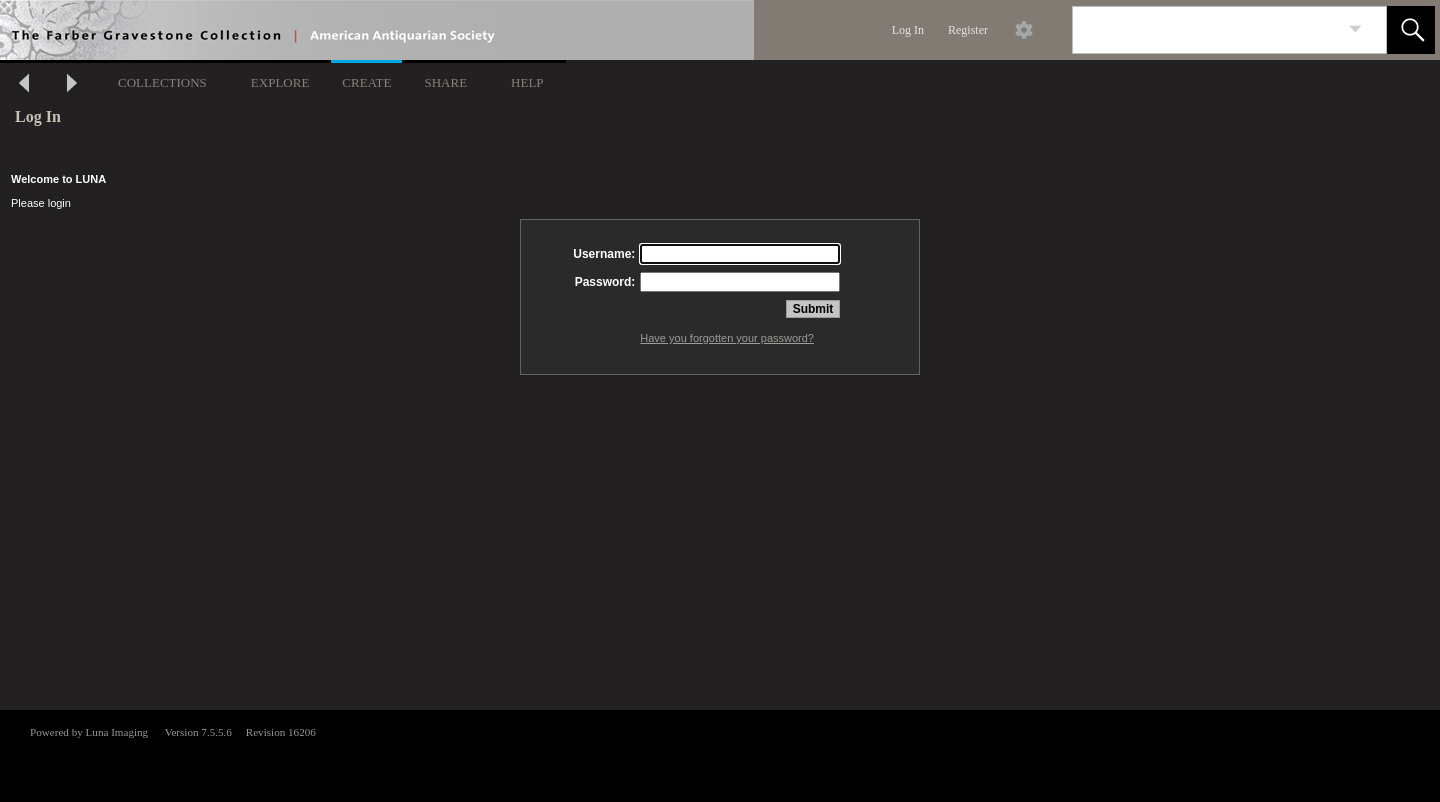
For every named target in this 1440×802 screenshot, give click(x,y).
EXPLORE (280, 82)
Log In (908, 30)
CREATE (366, 82)
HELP (527, 82)
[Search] (1206, 30)
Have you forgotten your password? (727, 338)
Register (968, 30)
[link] (1355, 29)
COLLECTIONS (162, 82)
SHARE (445, 82)
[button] (1411, 30)
